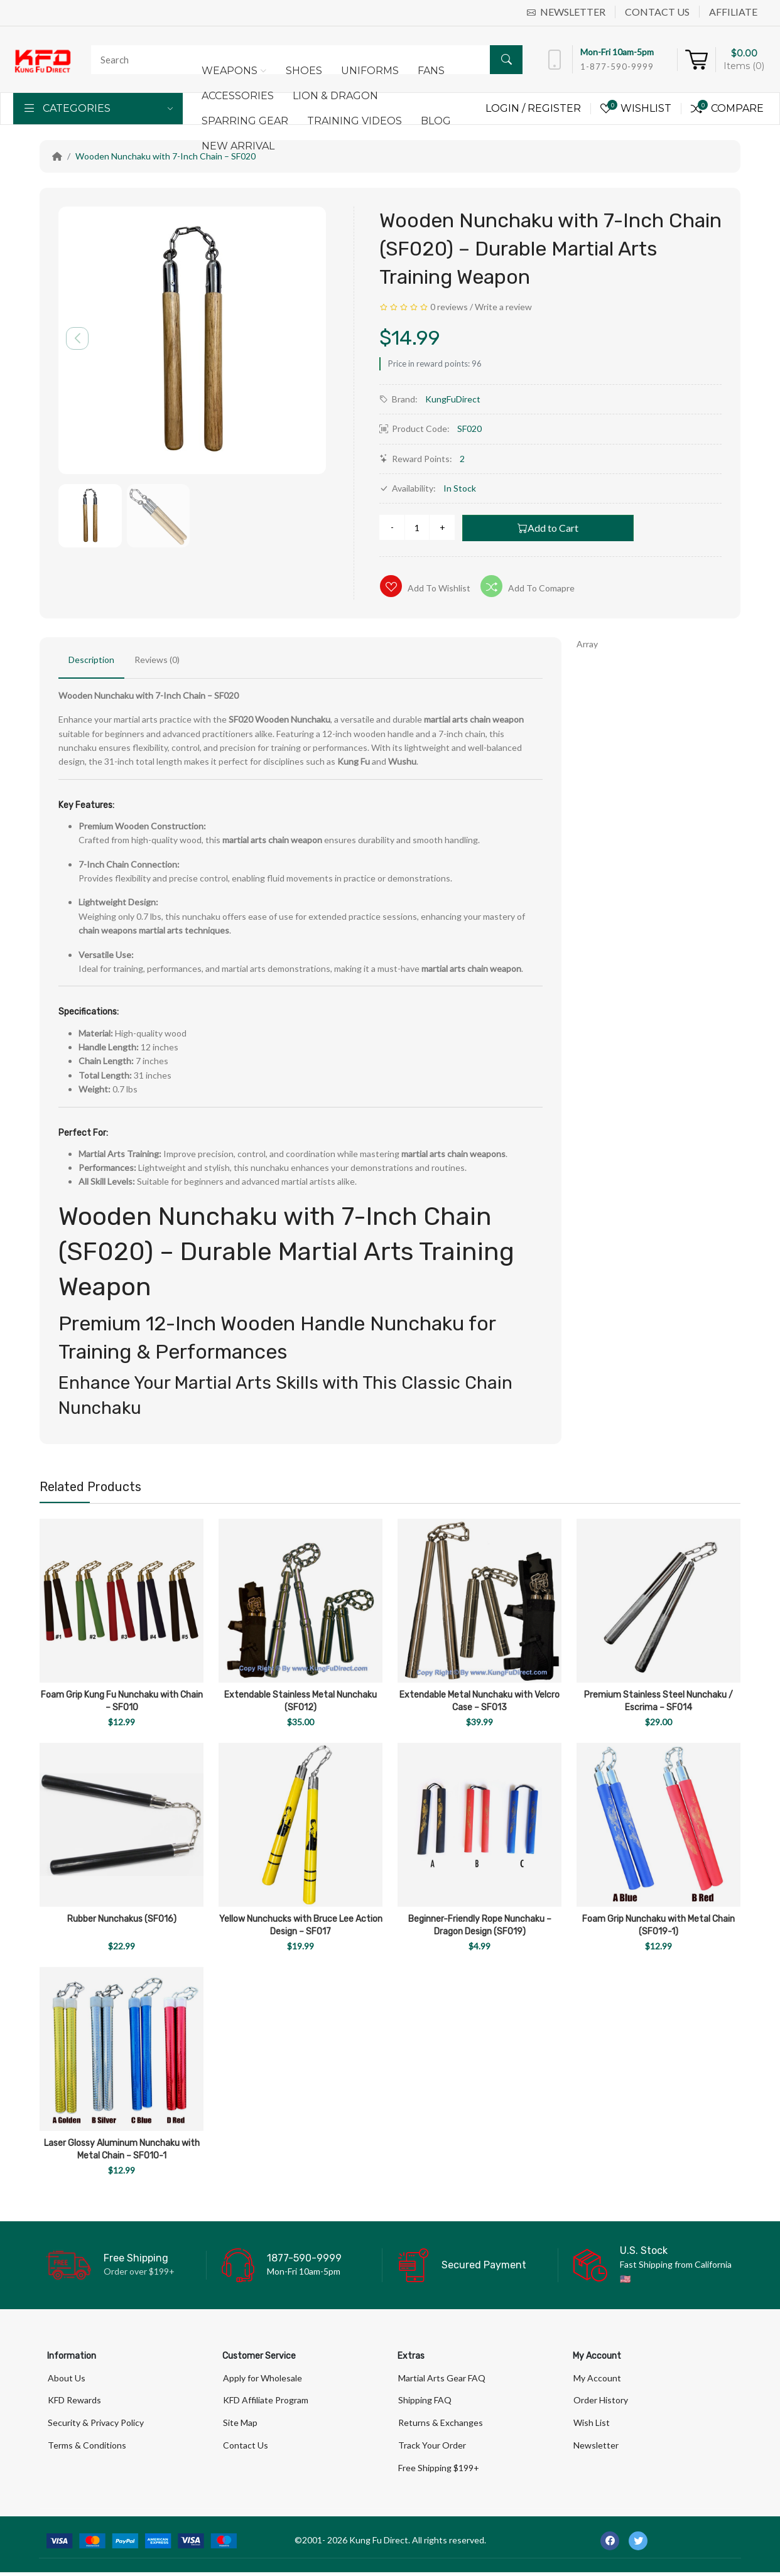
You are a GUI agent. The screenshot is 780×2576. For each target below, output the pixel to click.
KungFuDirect (452, 399)
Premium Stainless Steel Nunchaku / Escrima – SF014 (658, 1701)
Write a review (503, 306)
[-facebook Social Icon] (609, 2544)
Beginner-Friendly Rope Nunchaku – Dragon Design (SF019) (479, 1925)
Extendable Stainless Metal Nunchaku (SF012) (300, 1701)
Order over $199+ (139, 2271)
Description (91, 659)
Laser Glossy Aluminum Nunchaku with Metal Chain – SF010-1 (122, 2149)
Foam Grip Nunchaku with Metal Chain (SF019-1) (658, 1925)
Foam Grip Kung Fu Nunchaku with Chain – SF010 (122, 1701)
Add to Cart (547, 528)
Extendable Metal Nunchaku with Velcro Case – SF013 (479, 1701)
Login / (506, 108)
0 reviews (449, 306)
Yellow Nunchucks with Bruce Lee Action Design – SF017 (300, 1925)
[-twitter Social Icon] (638, 2544)
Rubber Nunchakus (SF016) (121, 1919)
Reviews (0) (157, 659)
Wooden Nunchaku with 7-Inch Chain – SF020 (165, 156)
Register (554, 108)
